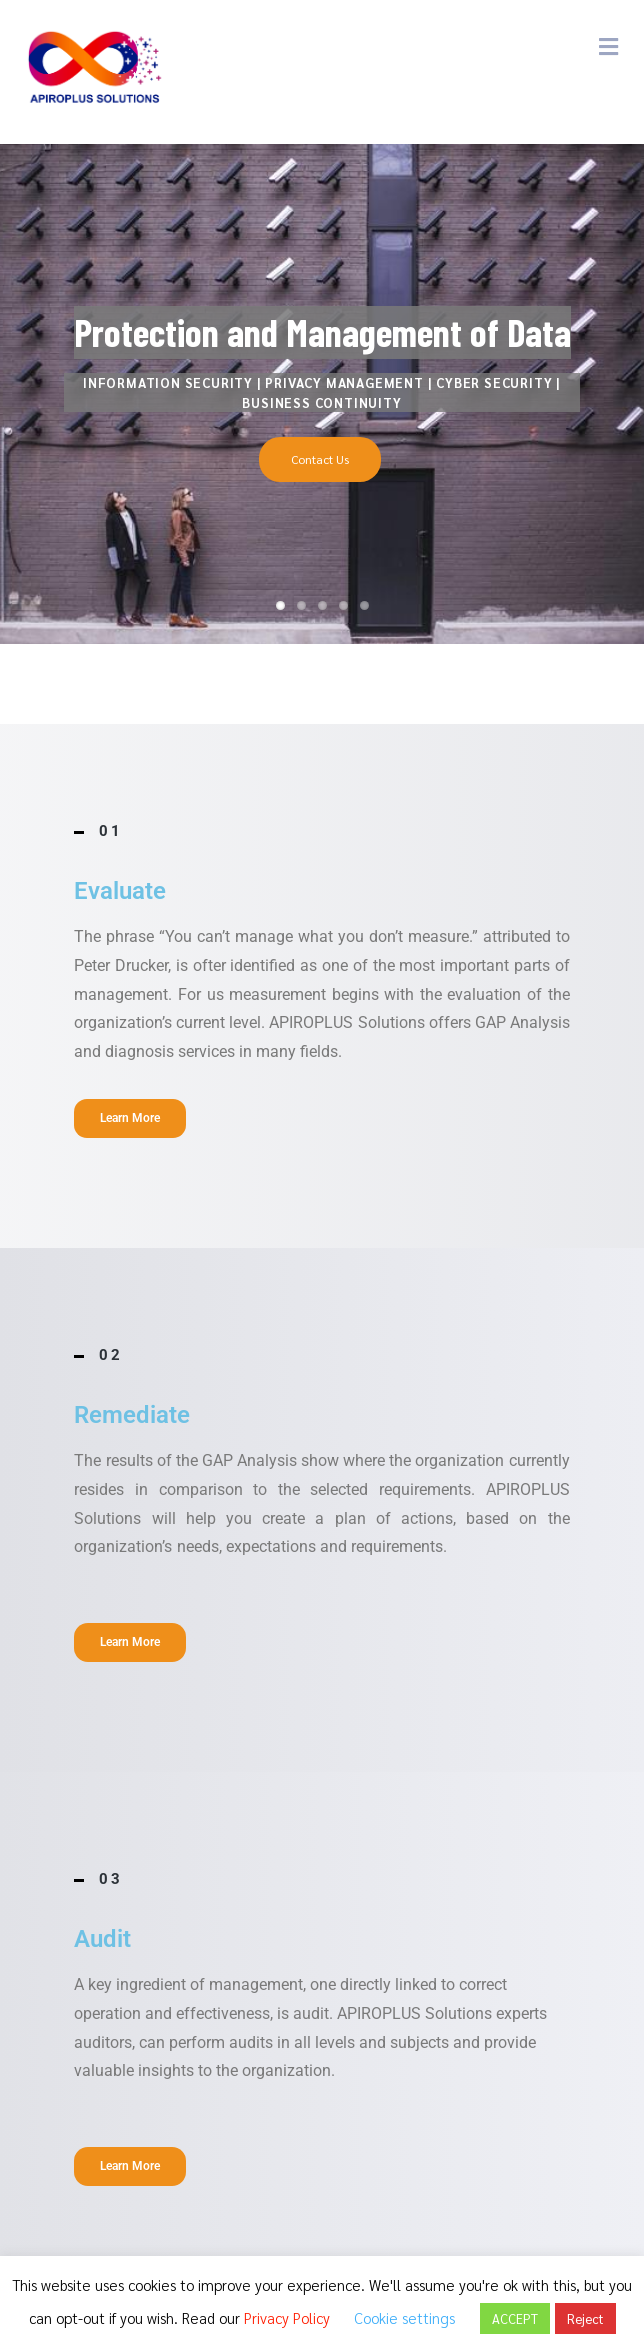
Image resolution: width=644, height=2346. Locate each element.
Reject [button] (585, 2318)
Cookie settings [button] (404, 2317)
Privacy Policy (287, 2317)
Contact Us (320, 459)
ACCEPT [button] (515, 2318)
